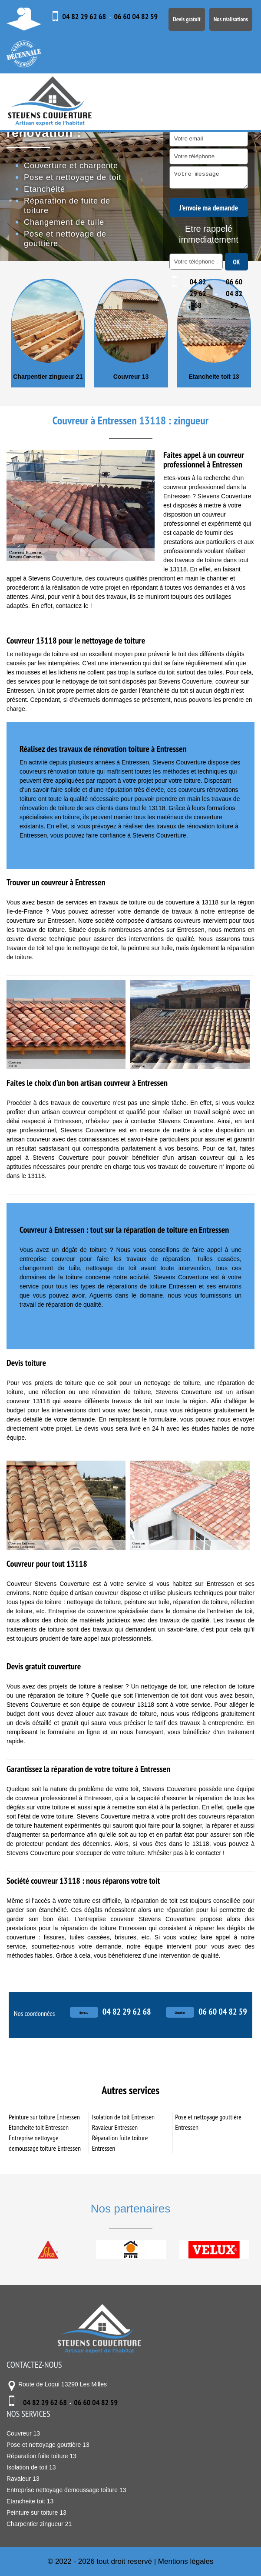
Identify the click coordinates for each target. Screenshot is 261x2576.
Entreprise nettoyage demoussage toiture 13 (66, 2489)
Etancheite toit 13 (214, 376)
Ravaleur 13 (23, 2478)
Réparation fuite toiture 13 (41, 2456)
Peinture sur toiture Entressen (44, 2116)
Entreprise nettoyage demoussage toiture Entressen (45, 2142)
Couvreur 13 (131, 376)
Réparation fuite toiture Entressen (120, 2142)
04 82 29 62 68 (84, 16)
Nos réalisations (231, 19)
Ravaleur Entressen (115, 2127)
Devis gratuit (186, 19)
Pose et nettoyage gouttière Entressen (208, 2122)
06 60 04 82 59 (136, 16)
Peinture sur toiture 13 (36, 2512)
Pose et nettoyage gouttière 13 (48, 2444)
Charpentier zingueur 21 (48, 376)
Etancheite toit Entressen (39, 2127)
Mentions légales (186, 2561)
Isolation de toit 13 (31, 2467)
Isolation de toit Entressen (123, 2116)
